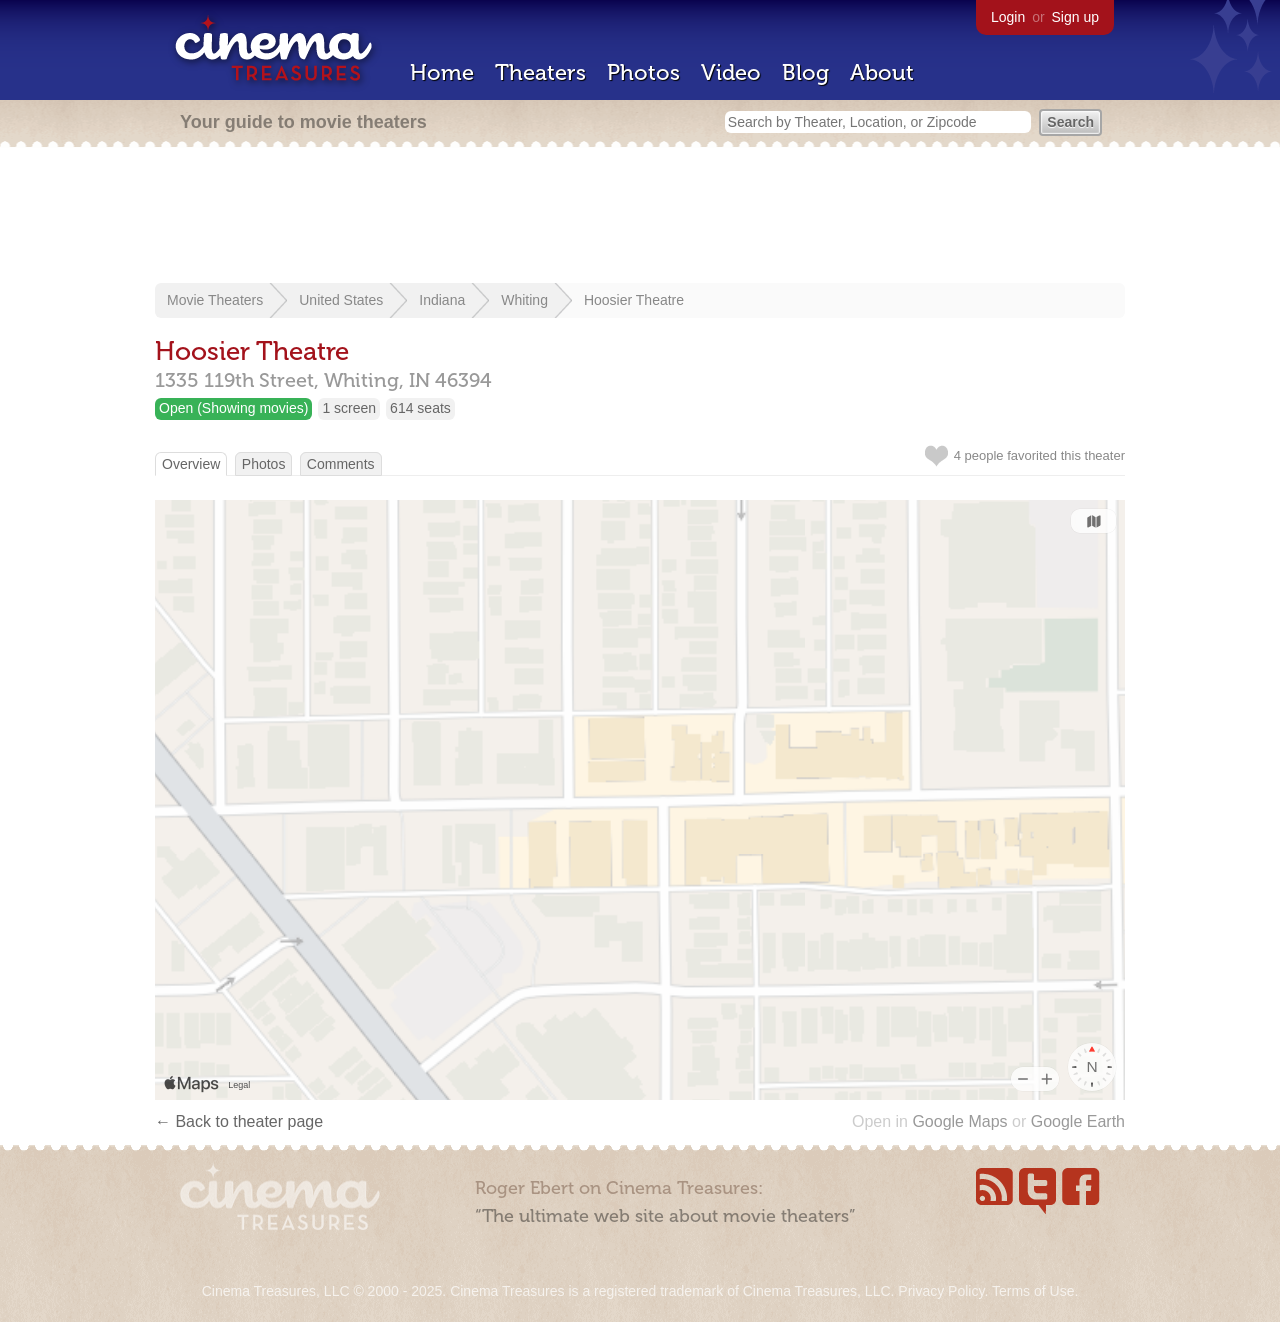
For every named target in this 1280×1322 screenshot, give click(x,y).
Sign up (1075, 17)
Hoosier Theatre (634, 300)
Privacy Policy (941, 1291)
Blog (805, 72)
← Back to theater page (239, 1121)
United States (341, 300)
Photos (643, 72)
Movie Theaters (215, 300)
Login (1008, 17)
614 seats (420, 408)
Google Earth (1078, 1121)
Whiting (524, 300)
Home (442, 72)
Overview (191, 464)
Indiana (442, 300)
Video (731, 72)
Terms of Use (1033, 1291)
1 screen (349, 408)
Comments (341, 464)
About (882, 72)
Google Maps (959, 1121)
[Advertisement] (640, 217)
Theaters (540, 72)
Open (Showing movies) (233, 408)
